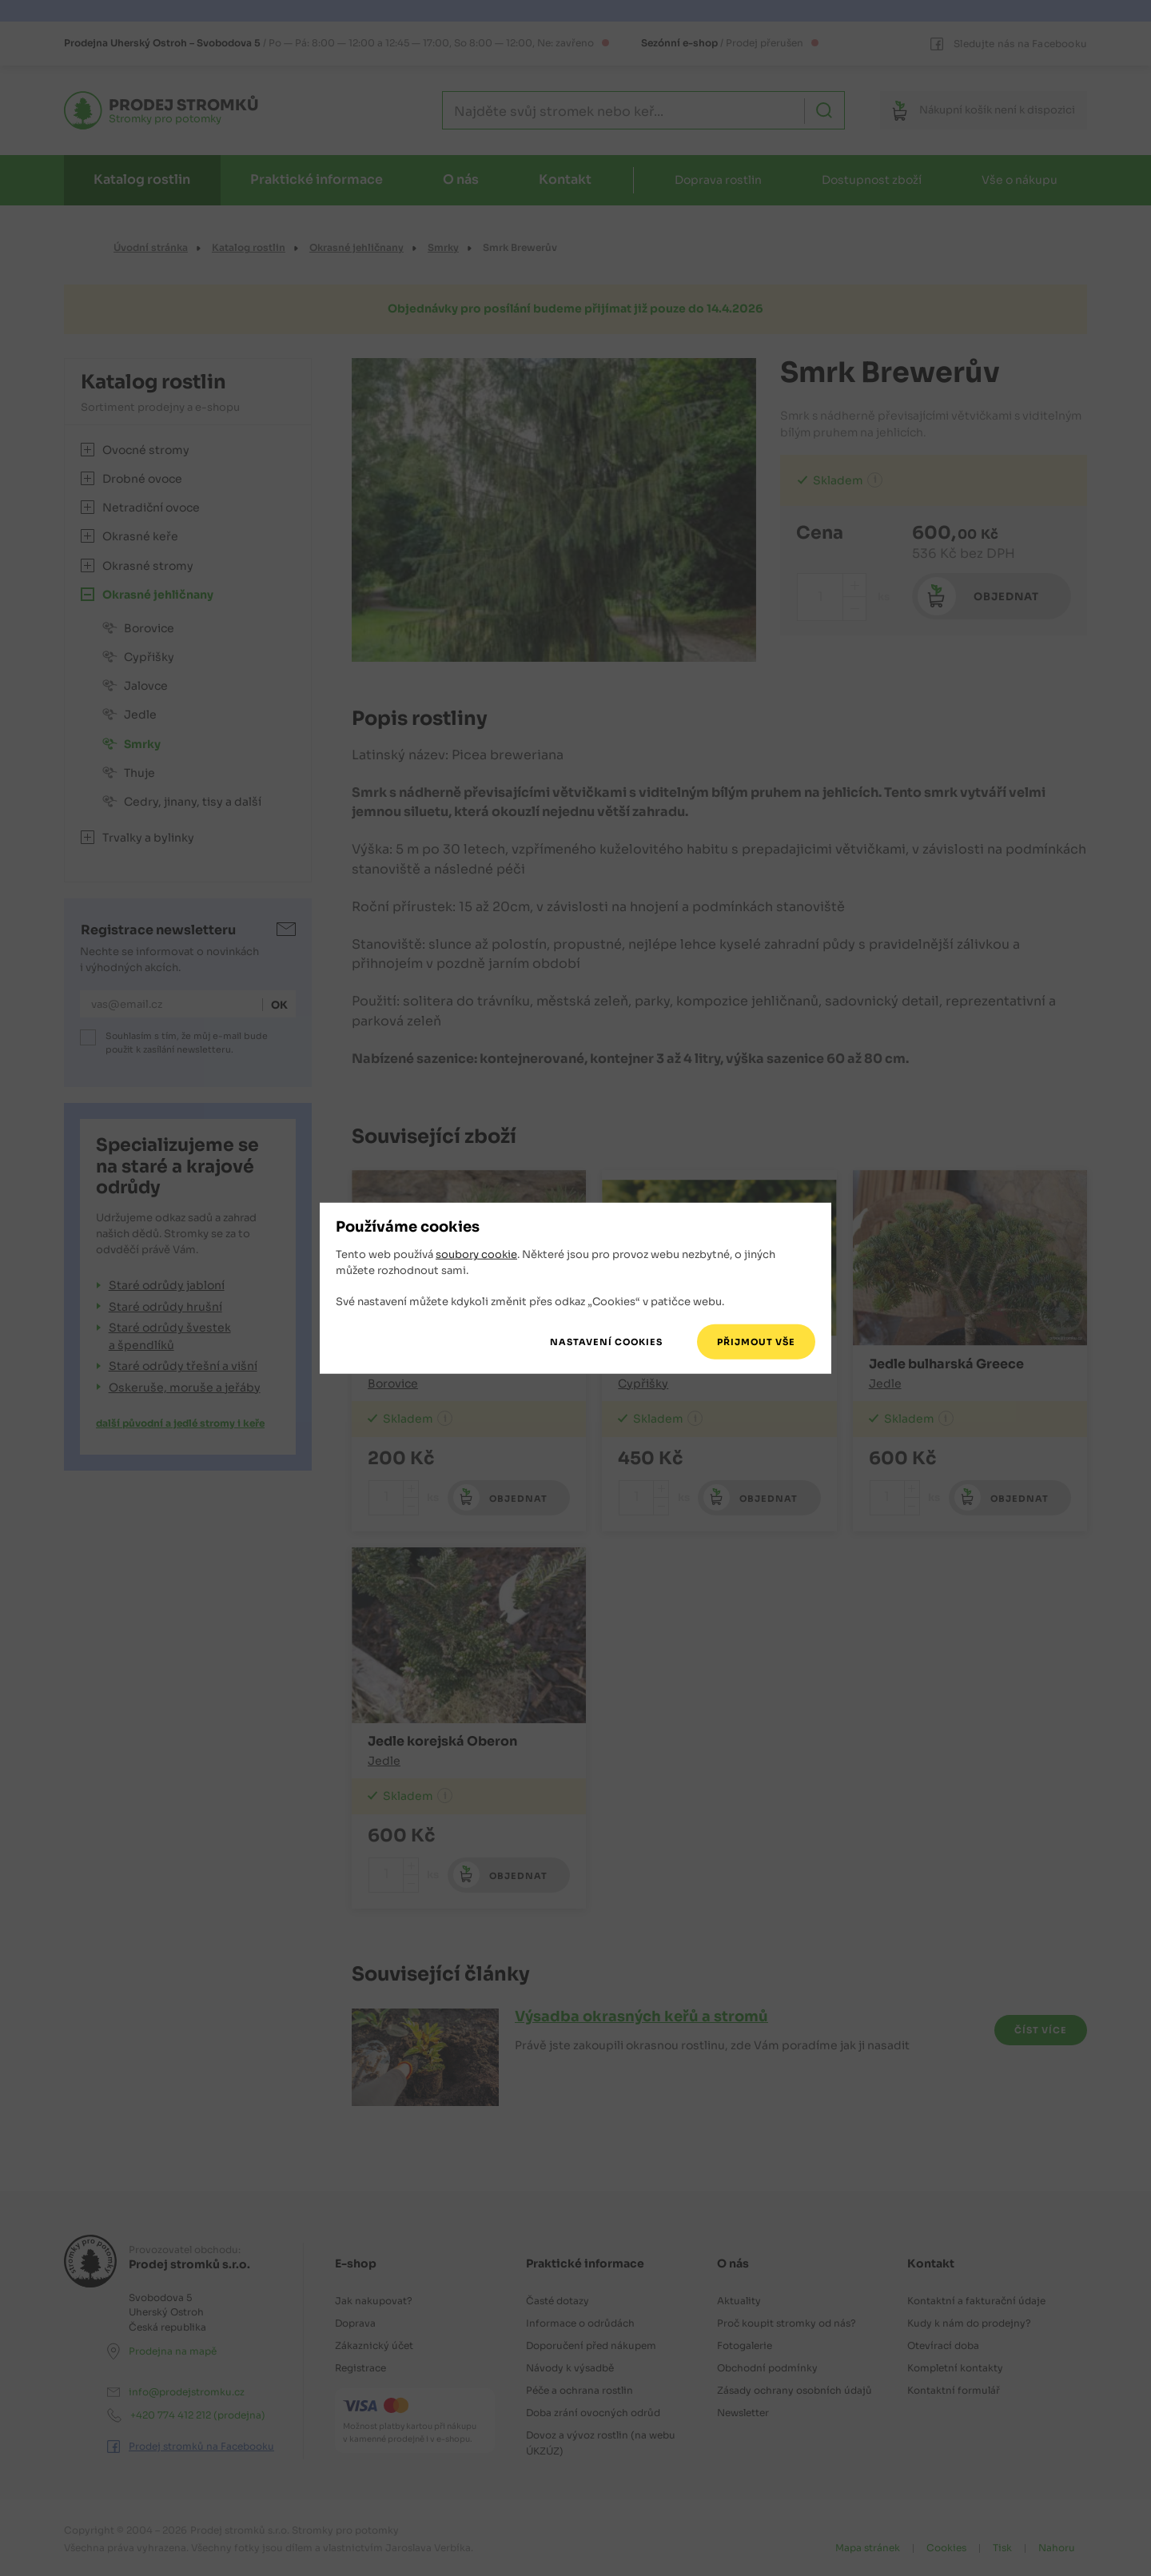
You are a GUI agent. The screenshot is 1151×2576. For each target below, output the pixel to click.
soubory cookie (476, 1254)
